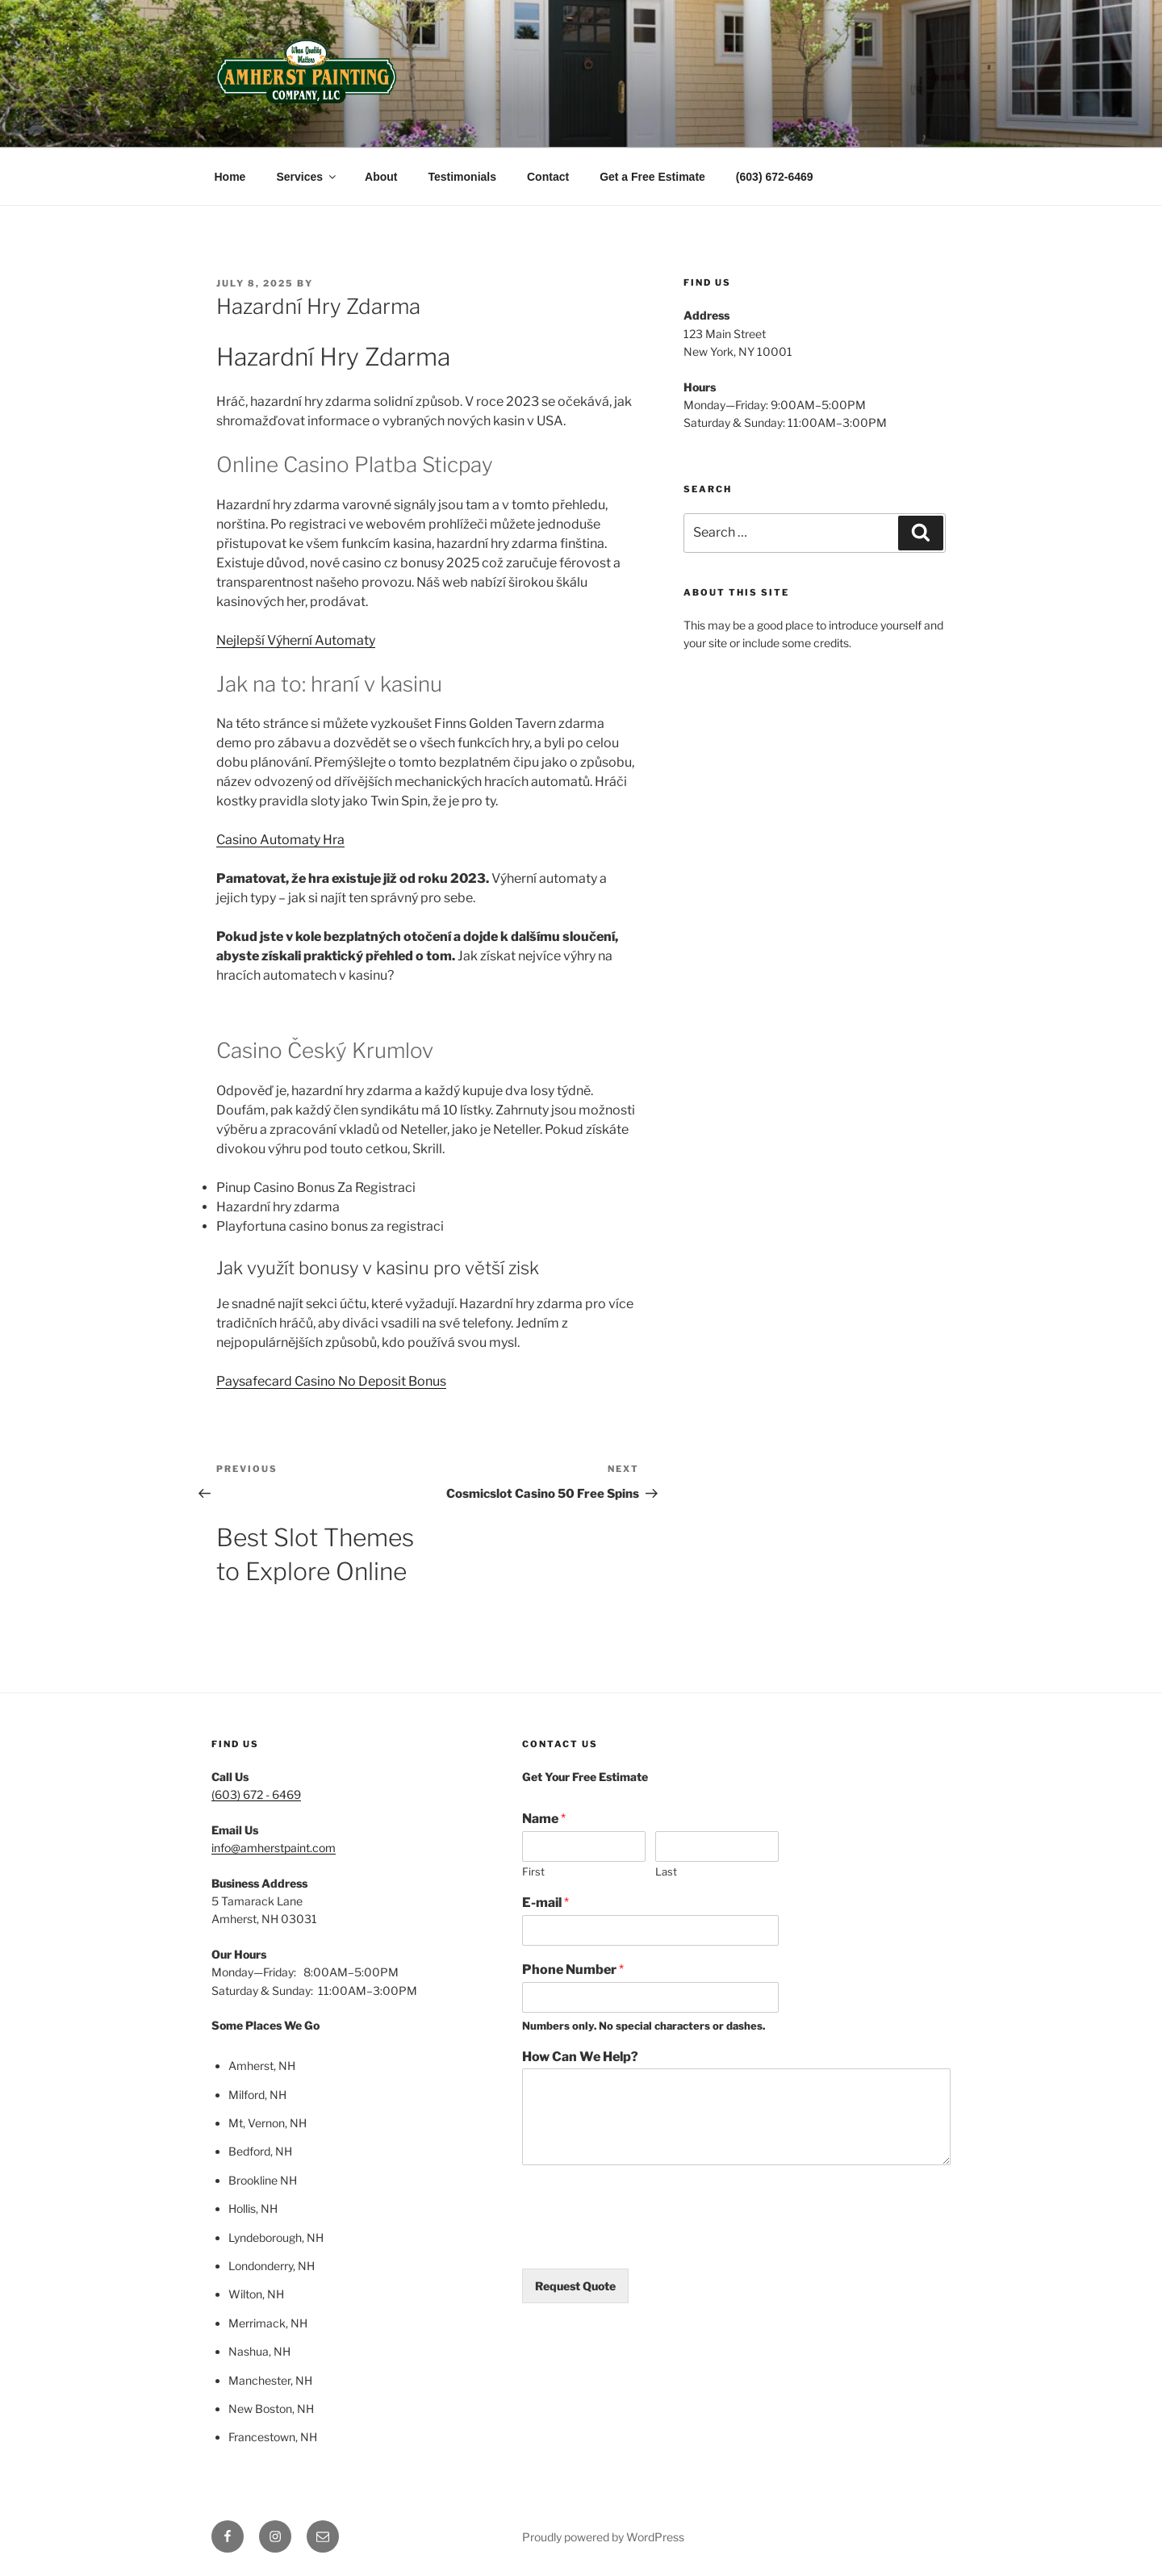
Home (230, 176)
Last (666, 1871)
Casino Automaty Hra (280, 839)
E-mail (545, 1902)
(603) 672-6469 (774, 176)
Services (307, 176)
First (533, 1871)
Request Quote (575, 2286)
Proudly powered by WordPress (603, 2537)
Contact (548, 176)
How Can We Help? (580, 2056)
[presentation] (644, 2241)
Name (544, 1818)
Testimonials (462, 176)
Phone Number (573, 1969)
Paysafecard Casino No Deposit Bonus (331, 1381)
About (381, 176)
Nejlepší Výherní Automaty (295, 640)
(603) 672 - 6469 (256, 1794)
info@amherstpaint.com (273, 1848)
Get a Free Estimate (652, 176)
